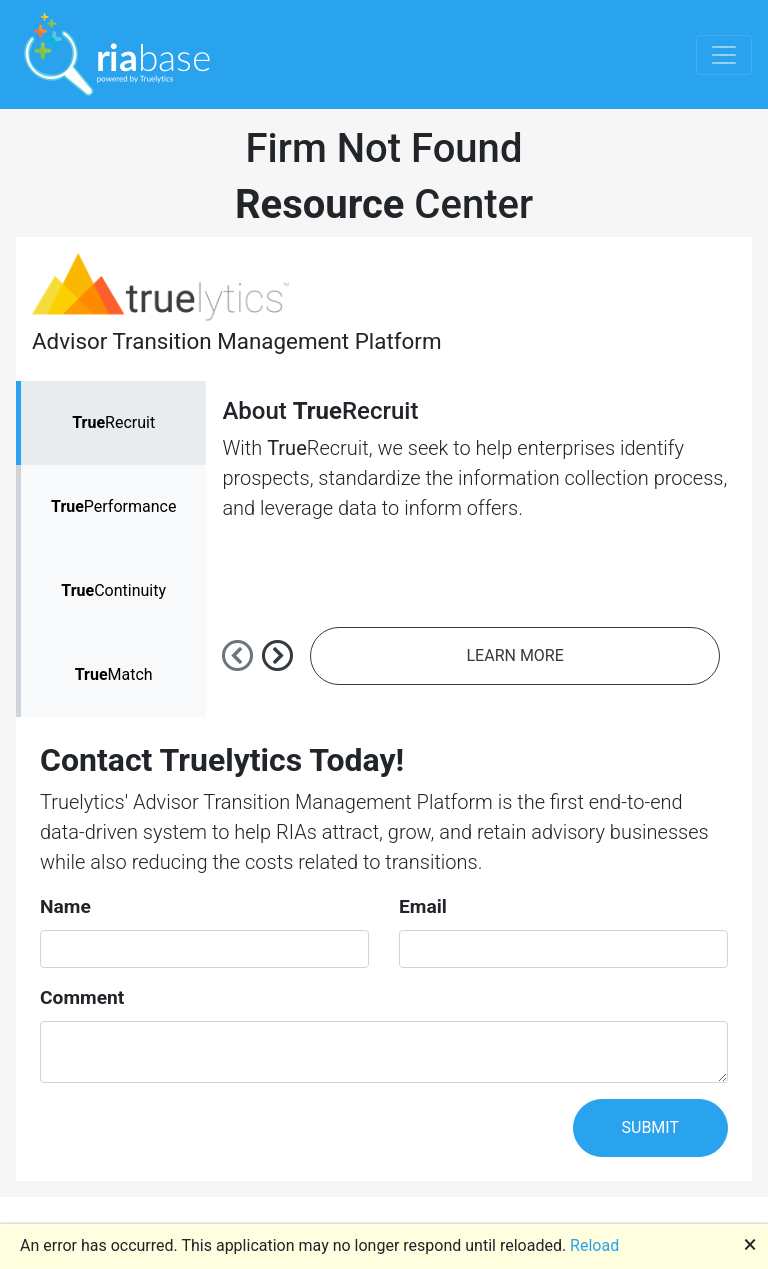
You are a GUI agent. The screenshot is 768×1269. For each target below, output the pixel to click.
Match (114, 674)
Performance (113, 506)
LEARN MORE (515, 655)
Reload (594, 1245)
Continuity (113, 590)
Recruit (113, 422)
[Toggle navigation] (724, 55)
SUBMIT (650, 1127)
